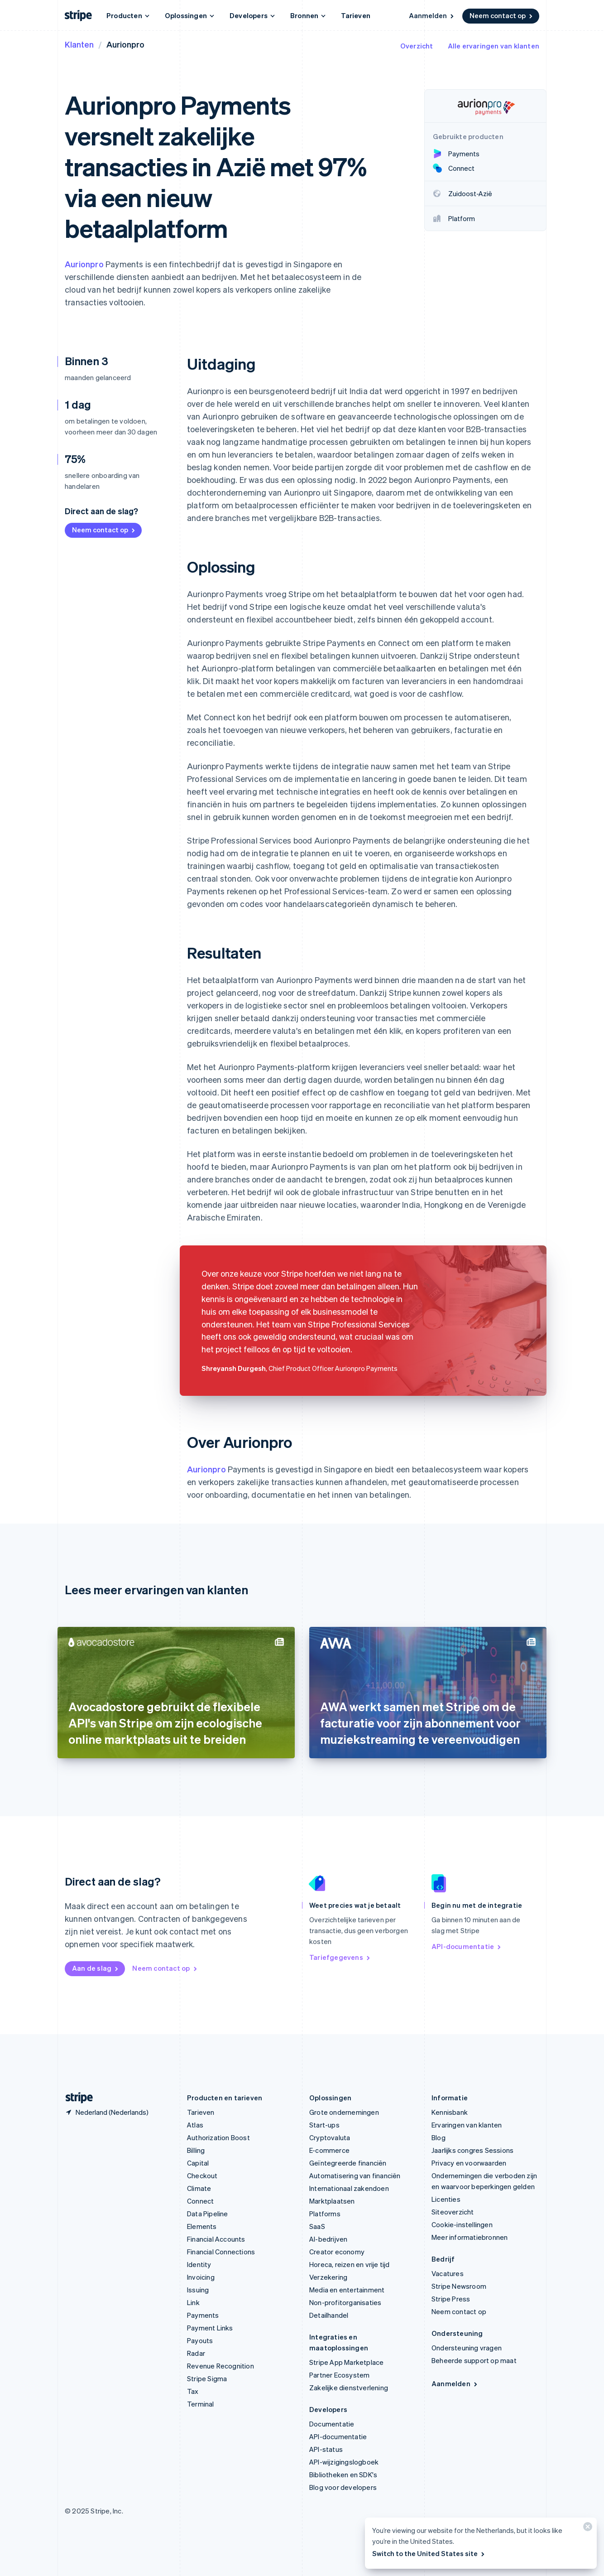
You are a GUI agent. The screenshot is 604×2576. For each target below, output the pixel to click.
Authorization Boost (218, 2137)
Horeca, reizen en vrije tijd (349, 2264)
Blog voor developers (343, 2487)
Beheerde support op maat (474, 2360)
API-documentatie (466, 1946)
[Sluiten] (586, 2529)
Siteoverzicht (452, 2211)
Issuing (198, 2289)
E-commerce (329, 2150)
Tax (193, 2391)
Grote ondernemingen (344, 2112)
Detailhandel (328, 2315)
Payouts (200, 2340)
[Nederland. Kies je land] (107, 2112)
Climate (199, 2188)
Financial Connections (221, 2251)
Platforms (324, 2213)
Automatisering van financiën (355, 2175)
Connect (200, 2200)
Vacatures (447, 2273)
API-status (326, 2449)
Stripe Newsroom (458, 2286)
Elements (202, 2226)
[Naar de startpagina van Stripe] (76, 2097)
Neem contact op (502, 15)
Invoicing (201, 2277)
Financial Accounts (216, 2238)
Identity (199, 2264)
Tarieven (355, 15)
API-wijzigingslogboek (344, 2461)
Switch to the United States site (429, 2553)
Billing (196, 2150)
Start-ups (324, 2124)
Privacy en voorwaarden (468, 2162)
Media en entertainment (346, 2289)
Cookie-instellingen (462, 2224)
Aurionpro (84, 264)
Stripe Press (450, 2298)
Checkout (202, 2175)
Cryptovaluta (329, 2137)
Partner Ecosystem (339, 2374)
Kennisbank (449, 2112)
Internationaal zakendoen (349, 2188)
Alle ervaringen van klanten (493, 45)
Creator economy (336, 2251)
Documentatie (331, 2423)
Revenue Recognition (220, 2365)
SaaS (317, 2226)
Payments (203, 2315)
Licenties (445, 2199)
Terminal (200, 2403)
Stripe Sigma (207, 2378)
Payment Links (210, 2327)
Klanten (79, 44)
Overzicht (416, 45)
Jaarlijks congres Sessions (472, 2150)
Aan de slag (96, 1968)
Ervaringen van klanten (466, 2124)
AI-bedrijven (328, 2238)
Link (193, 2302)
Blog (438, 2137)
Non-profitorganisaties (345, 2302)
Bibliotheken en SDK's (343, 2474)
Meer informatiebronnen (469, 2237)
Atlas (195, 2124)
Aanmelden (432, 15)
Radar (196, 2353)
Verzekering (328, 2277)
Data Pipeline (207, 2213)
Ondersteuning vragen (466, 2347)
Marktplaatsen (332, 2200)
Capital (198, 2162)
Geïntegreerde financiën (348, 2162)
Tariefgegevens (340, 1957)
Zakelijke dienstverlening (348, 2387)
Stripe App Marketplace (346, 2362)
